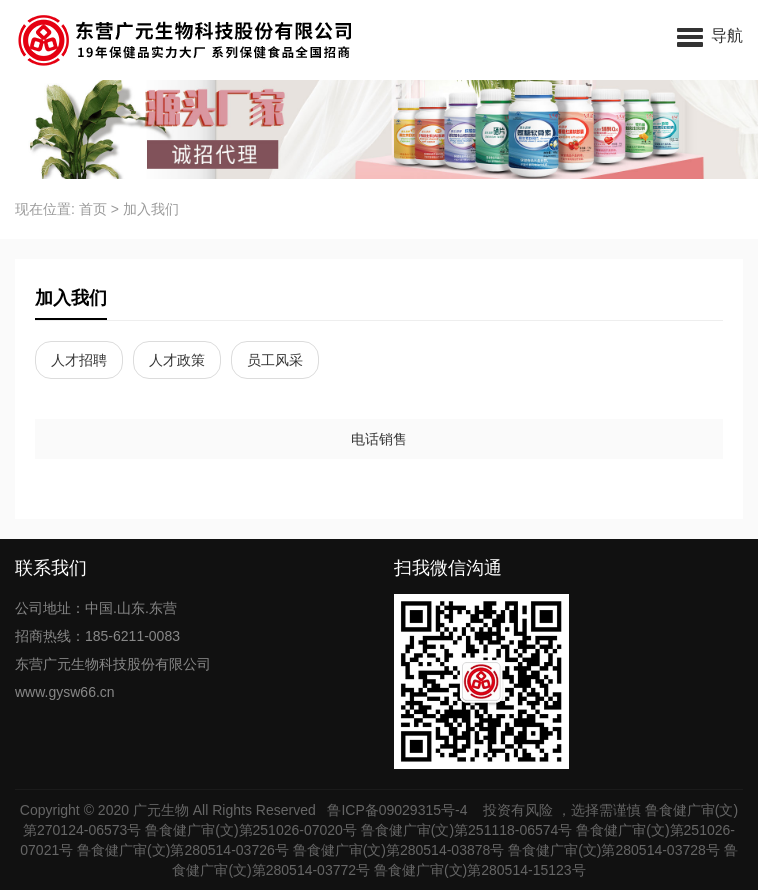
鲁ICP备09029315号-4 (399, 810)
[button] (710, 35)
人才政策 (177, 360)
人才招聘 (79, 360)
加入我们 (151, 209)
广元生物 (161, 810)
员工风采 (275, 360)
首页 (93, 209)
